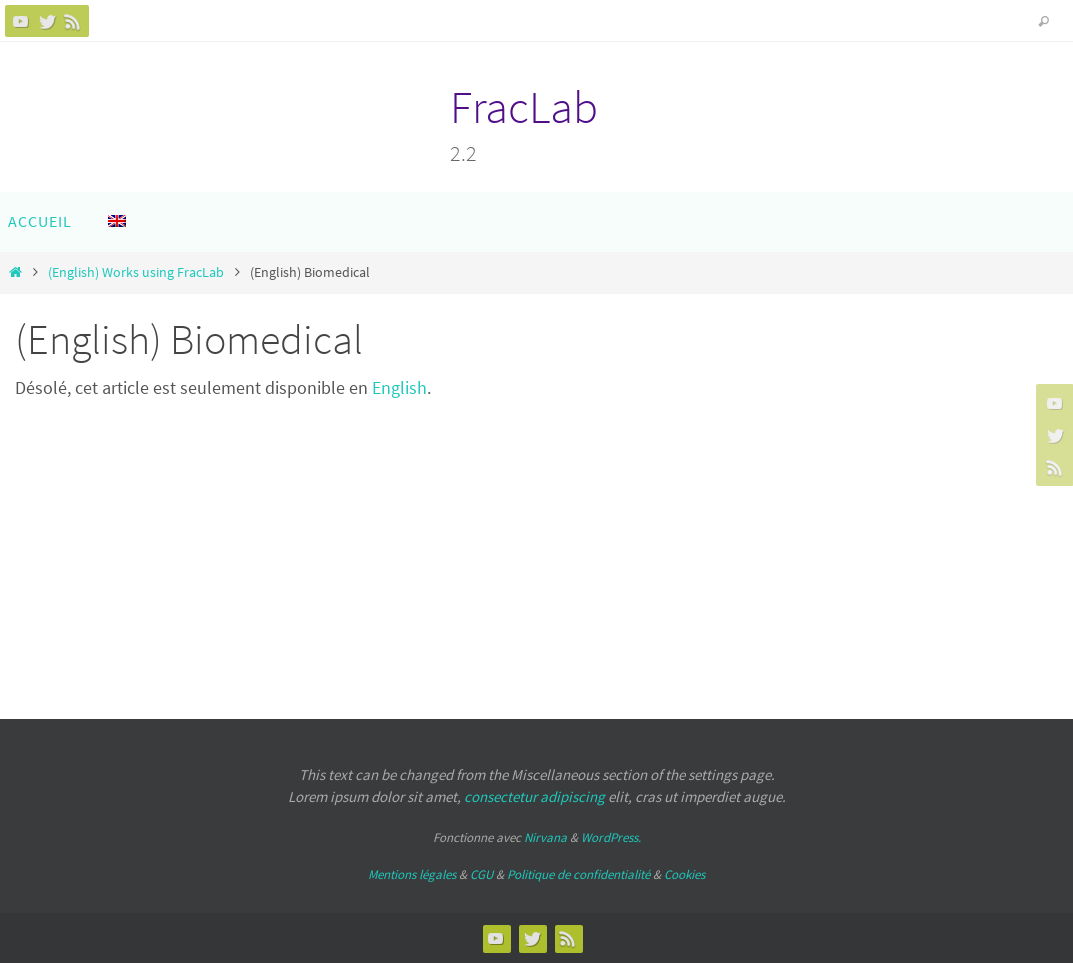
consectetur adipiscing (534, 796)
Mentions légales (412, 874)
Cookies (684, 874)
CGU (481, 874)
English (399, 387)
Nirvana (545, 837)
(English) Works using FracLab (136, 272)
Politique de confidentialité (578, 874)
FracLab (524, 107)
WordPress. (611, 837)
